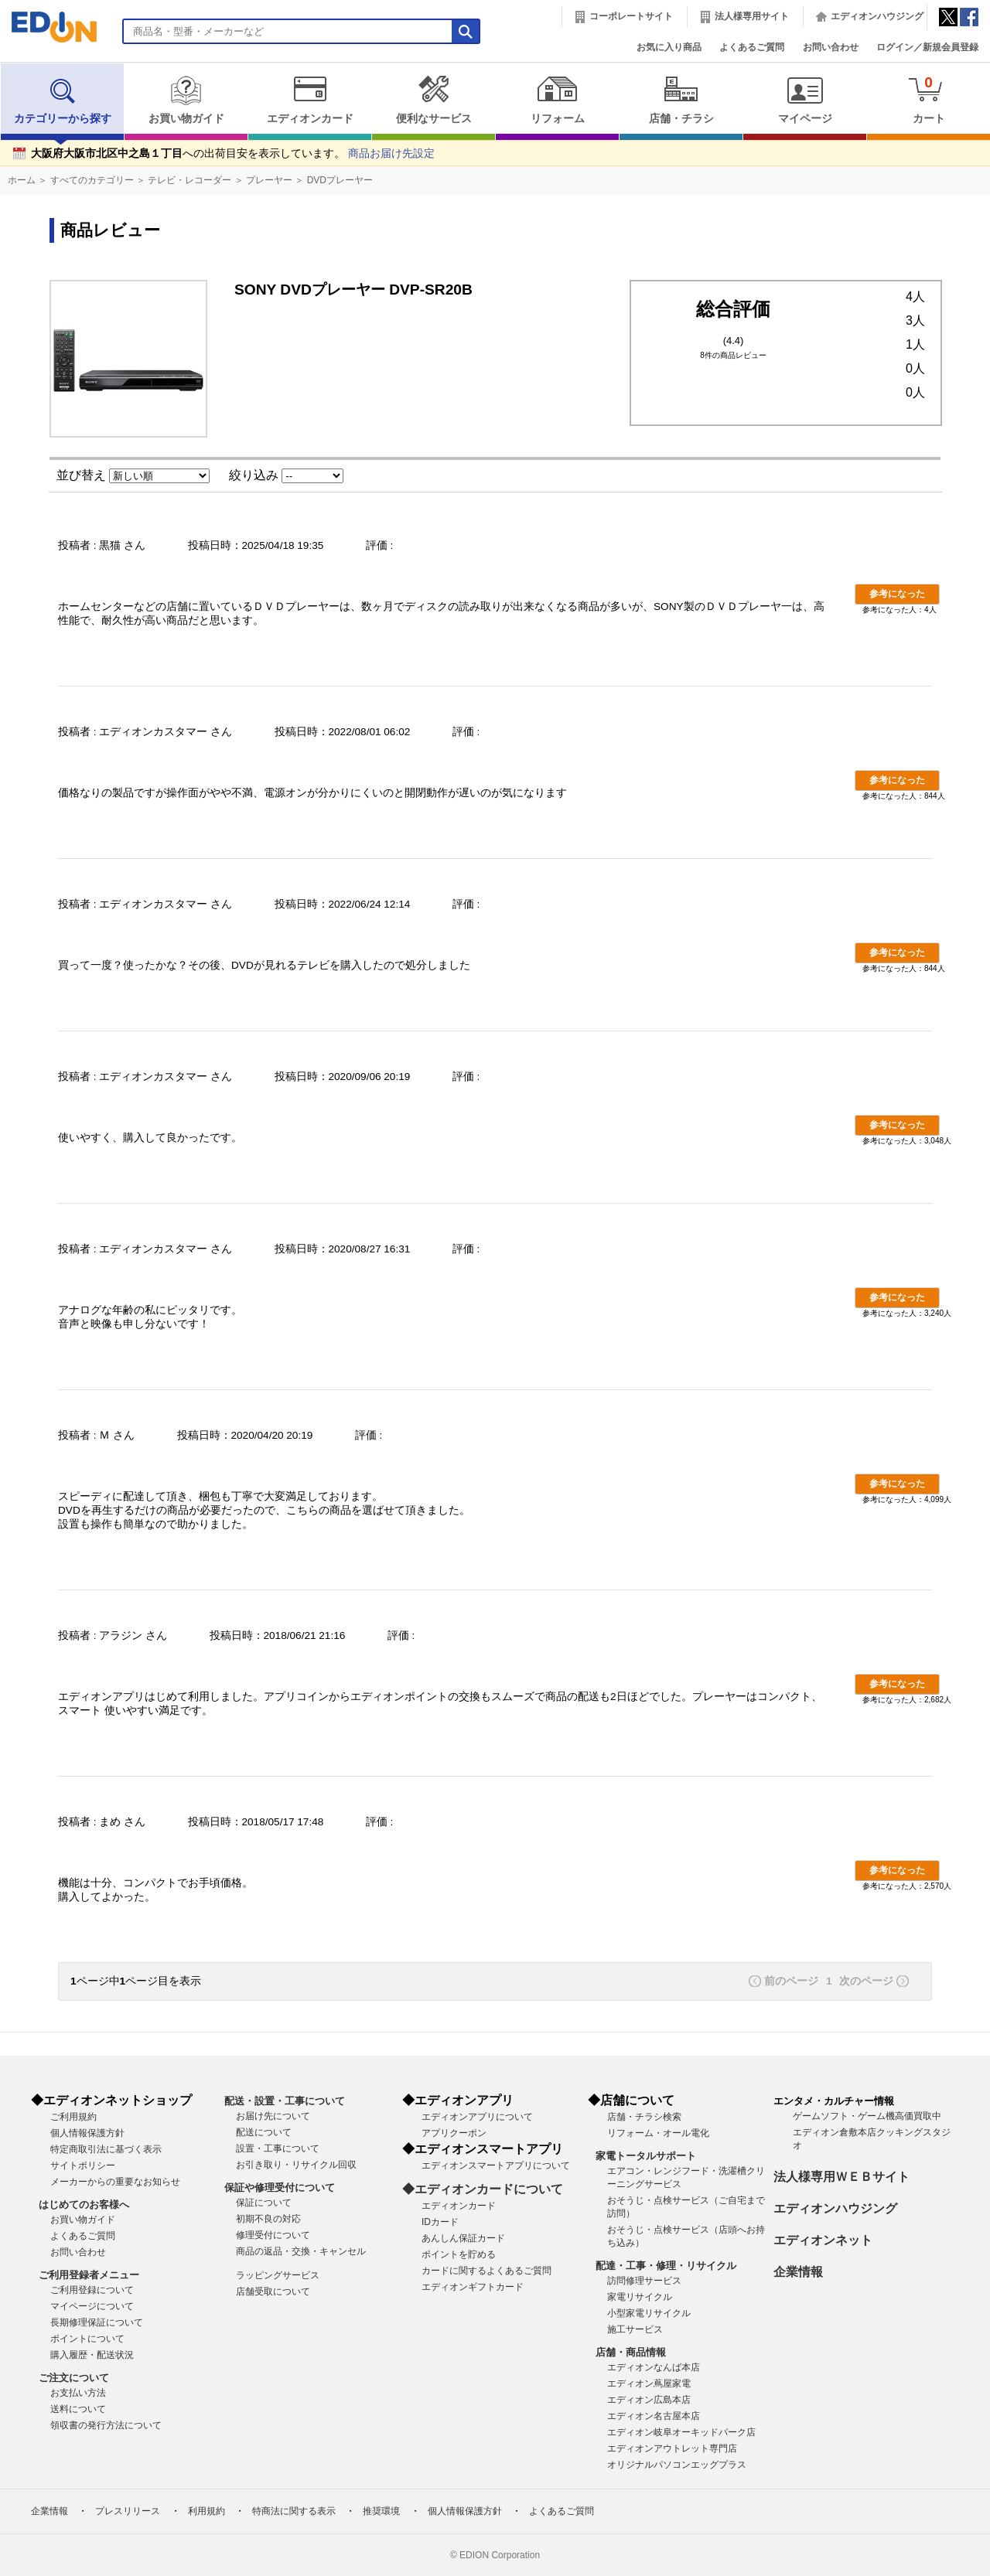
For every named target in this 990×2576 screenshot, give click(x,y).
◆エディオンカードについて (482, 2189)
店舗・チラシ (681, 99)
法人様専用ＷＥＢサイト (841, 2176)
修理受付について (273, 2235)
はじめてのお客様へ (84, 2204)
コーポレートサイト (631, 16)
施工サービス (635, 2329)
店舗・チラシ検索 (644, 2116)
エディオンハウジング (877, 16)
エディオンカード (309, 99)
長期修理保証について (96, 2322)
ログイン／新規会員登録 (927, 47)
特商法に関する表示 (294, 2511)
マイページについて (92, 2306)
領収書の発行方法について (106, 2425)
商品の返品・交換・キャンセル (301, 2251)
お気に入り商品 (669, 47)
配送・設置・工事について (284, 2101)
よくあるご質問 (751, 47)
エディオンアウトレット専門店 (672, 2448)
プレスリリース (127, 2511)
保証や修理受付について (279, 2187)
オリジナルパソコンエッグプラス (676, 2464)
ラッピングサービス (277, 2275)
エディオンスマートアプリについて (496, 2165)
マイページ (804, 99)
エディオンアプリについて (477, 2116)
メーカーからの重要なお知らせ (115, 2181)
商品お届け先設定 (391, 153)
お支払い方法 (78, 2392)
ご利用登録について (92, 2290)
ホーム (22, 180)
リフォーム (557, 99)
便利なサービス (433, 99)
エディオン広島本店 (649, 2399)
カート (928, 99)
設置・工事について (277, 2148)
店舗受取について (273, 2291)
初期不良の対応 (268, 2218)
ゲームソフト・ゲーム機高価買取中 (867, 2116)
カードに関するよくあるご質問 (486, 2270)
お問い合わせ (831, 47)
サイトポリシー (82, 2165)
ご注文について (74, 2377)
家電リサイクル (639, 2296)
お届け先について (273, 2116)
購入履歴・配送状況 (92, 2354)
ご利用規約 (73, 2116)
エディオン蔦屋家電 (649, 2383)
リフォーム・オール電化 (658, 2133)
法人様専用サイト (752, 16)
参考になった (897, 593)
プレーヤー (269, 180)
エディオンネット (822, 2240)
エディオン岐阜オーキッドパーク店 (681, 2432)
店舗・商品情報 (631, 2352)
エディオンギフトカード (473, 2286)
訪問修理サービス (644, 2280)
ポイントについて (87, 2338)
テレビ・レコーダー (189, 180)
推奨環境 (381, 2511)
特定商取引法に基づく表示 (106, 2149)
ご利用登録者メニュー (89, 2275)
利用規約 (206, 2511)
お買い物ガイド (186, 99)
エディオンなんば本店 (653, 2367)
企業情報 (798, 2271)
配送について (264, 2132)
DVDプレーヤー (340, 180)
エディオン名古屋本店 (653, 2416)
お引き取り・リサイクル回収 (296, 2164)
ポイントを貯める (459, 2254)
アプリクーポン (454, 2133)
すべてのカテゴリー (92, 180)
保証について (264, 2202)
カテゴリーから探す (62, 99)
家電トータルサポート (646, 2156)
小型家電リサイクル (649, 2313)
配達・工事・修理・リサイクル (666, 2265)
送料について (78, 2409)
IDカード (440, 2222)
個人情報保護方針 (87, 2133)
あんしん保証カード (463, 2238)
